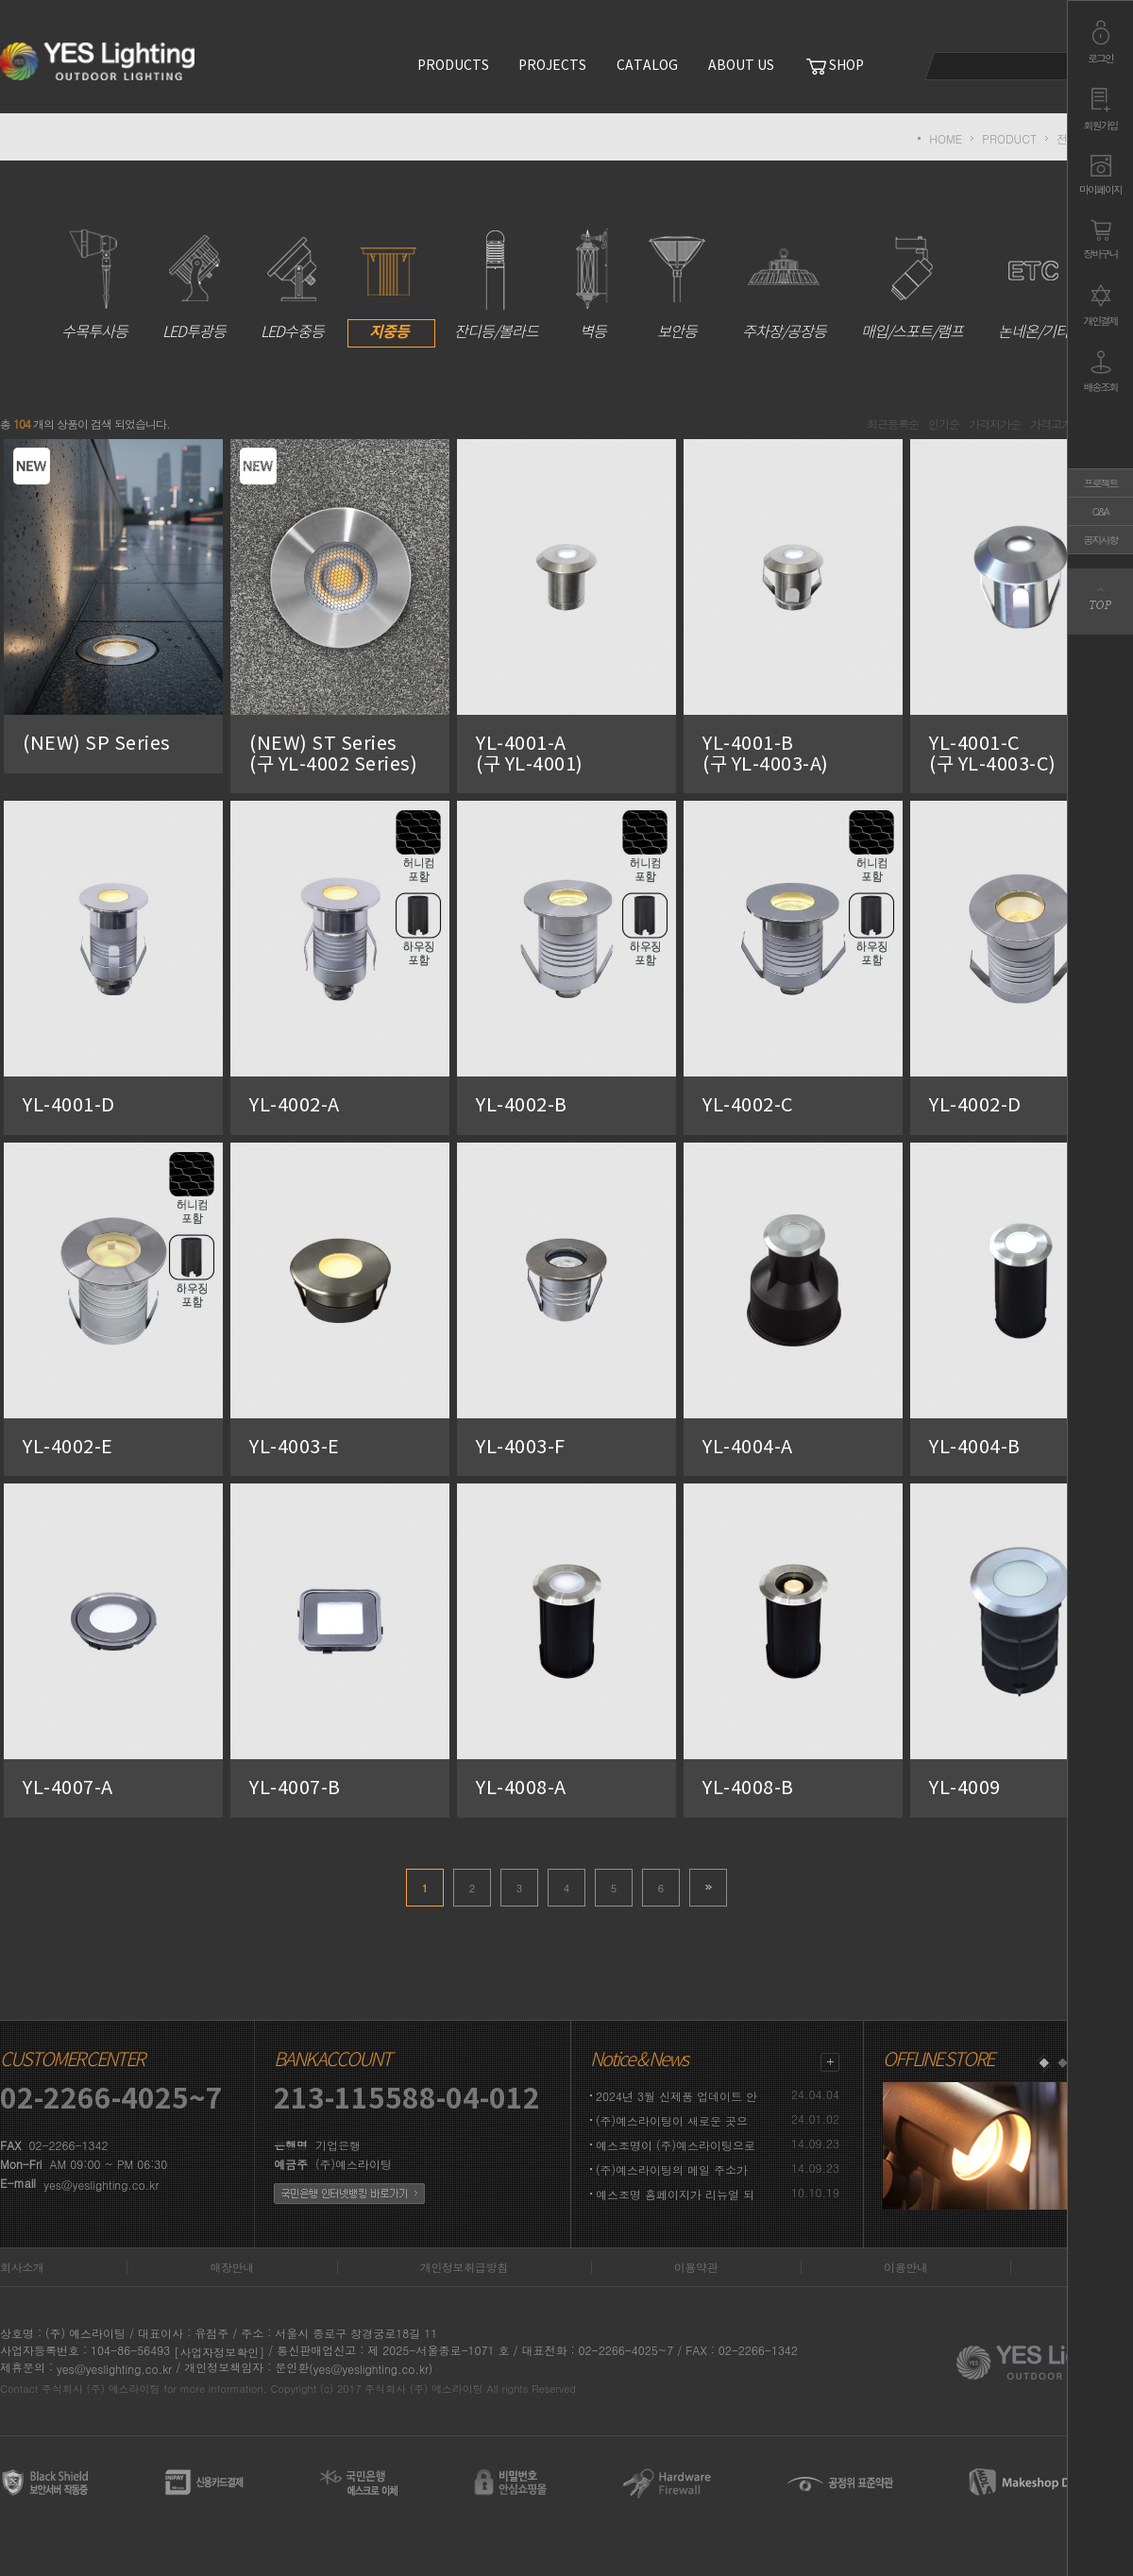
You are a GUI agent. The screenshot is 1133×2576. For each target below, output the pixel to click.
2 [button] (1062, 2063)
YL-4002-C (748, 1106)
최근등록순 (893, 423)
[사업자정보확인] (219, 2352)
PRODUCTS (453, 66)
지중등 (389, 284)
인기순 (943, 423)
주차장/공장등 (784, 284)
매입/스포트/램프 (912, 284)
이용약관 (696, 2267)
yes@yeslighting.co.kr (101, 2185)
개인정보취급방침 (464, 2267)
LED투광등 (194, 284)
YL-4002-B (521, 1106)
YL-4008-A (521, 1789)
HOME (945, 138)
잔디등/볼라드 (496, 284)
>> (708, 1888)
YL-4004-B (975, 1447)
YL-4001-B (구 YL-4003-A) (786, 755)
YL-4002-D (975, 1106)
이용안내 (905, 2267)
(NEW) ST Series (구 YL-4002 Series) (362, 755)
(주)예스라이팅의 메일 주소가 (672, 2169)
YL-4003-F (521, 1447)
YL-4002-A (294, 1106)
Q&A (1100, 511)
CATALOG (647, 66)
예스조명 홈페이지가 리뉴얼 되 (675, 2194)
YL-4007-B (295, 1789)
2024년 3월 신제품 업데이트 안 (676, 2096)
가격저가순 (995, 423)
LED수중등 (292, 284)
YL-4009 (965, 1789)
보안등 (677, 284)
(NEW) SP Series (97, 744)
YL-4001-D (69, 1106)
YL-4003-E (294, 1447)
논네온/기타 (1033, 284)
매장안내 (231, 2267)
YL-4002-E (68, 1447)
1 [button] (1043, 2063)
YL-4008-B (748, 1789)
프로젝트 (1101, 483)
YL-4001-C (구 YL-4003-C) (1013, 755)
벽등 (592, 284)
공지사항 (1101, 540)
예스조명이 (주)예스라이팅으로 (675, 2145)
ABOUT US (741, 66)
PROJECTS (552, 66)
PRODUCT (1009, 138)
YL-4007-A (68, 1789)
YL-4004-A (747, 1447)
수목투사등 (94, 284)
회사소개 (21, 2267)
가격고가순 (1056, 423)
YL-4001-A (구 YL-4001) (560, 755)
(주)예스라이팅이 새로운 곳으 (672, 2120)
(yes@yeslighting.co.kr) (370, 2369)
